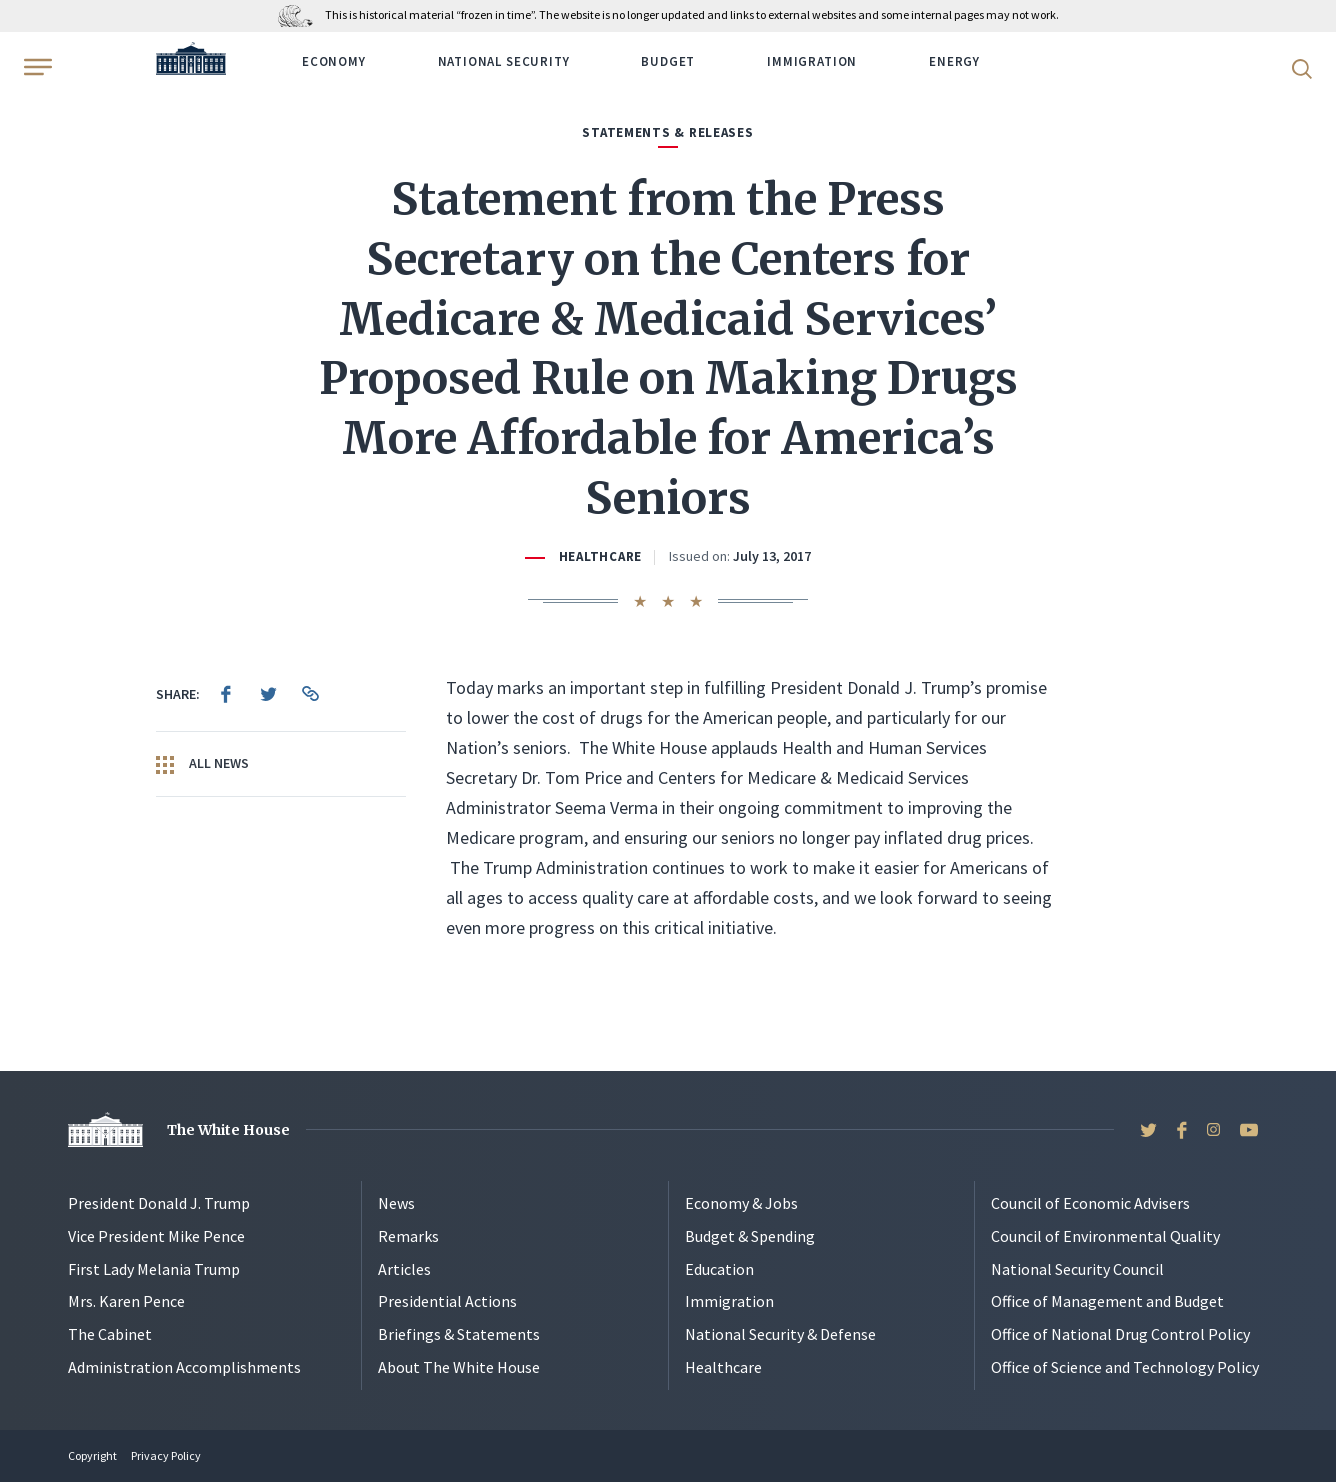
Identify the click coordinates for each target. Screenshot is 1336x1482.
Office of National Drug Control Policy (1120, 1334)
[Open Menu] (36, 67)
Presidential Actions (447, 1301)
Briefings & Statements (459, 1334)
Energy (954, 61)
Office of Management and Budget (1107, 1301)
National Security (504, 61)
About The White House (459, 1367)
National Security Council (1077, 1269)
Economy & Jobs (741, 1203)
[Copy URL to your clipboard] (310, 694)
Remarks (408, 1236)
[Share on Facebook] (226, 694)
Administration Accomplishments (184, 1367)
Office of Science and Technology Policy (1125, 1367)
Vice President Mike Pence (156, 1236)
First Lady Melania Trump (154, 1269)
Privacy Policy (166, 1455)
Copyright (92, 1455)
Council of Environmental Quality (1105, 1236)
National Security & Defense (780, 1334)
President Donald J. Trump (159, 1203)
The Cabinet (110, 1334)
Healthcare (600, 556)
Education (719, 1269)
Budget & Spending (750, 1236)
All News (202, 764)
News (396, 1203)
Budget (668, 61)
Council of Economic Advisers (1090, 1203)
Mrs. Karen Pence (126, 1301)
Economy (334, 61)
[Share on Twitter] (268, 694)
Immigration (812, 61)
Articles (404, 1269)
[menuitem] (226, 694)
